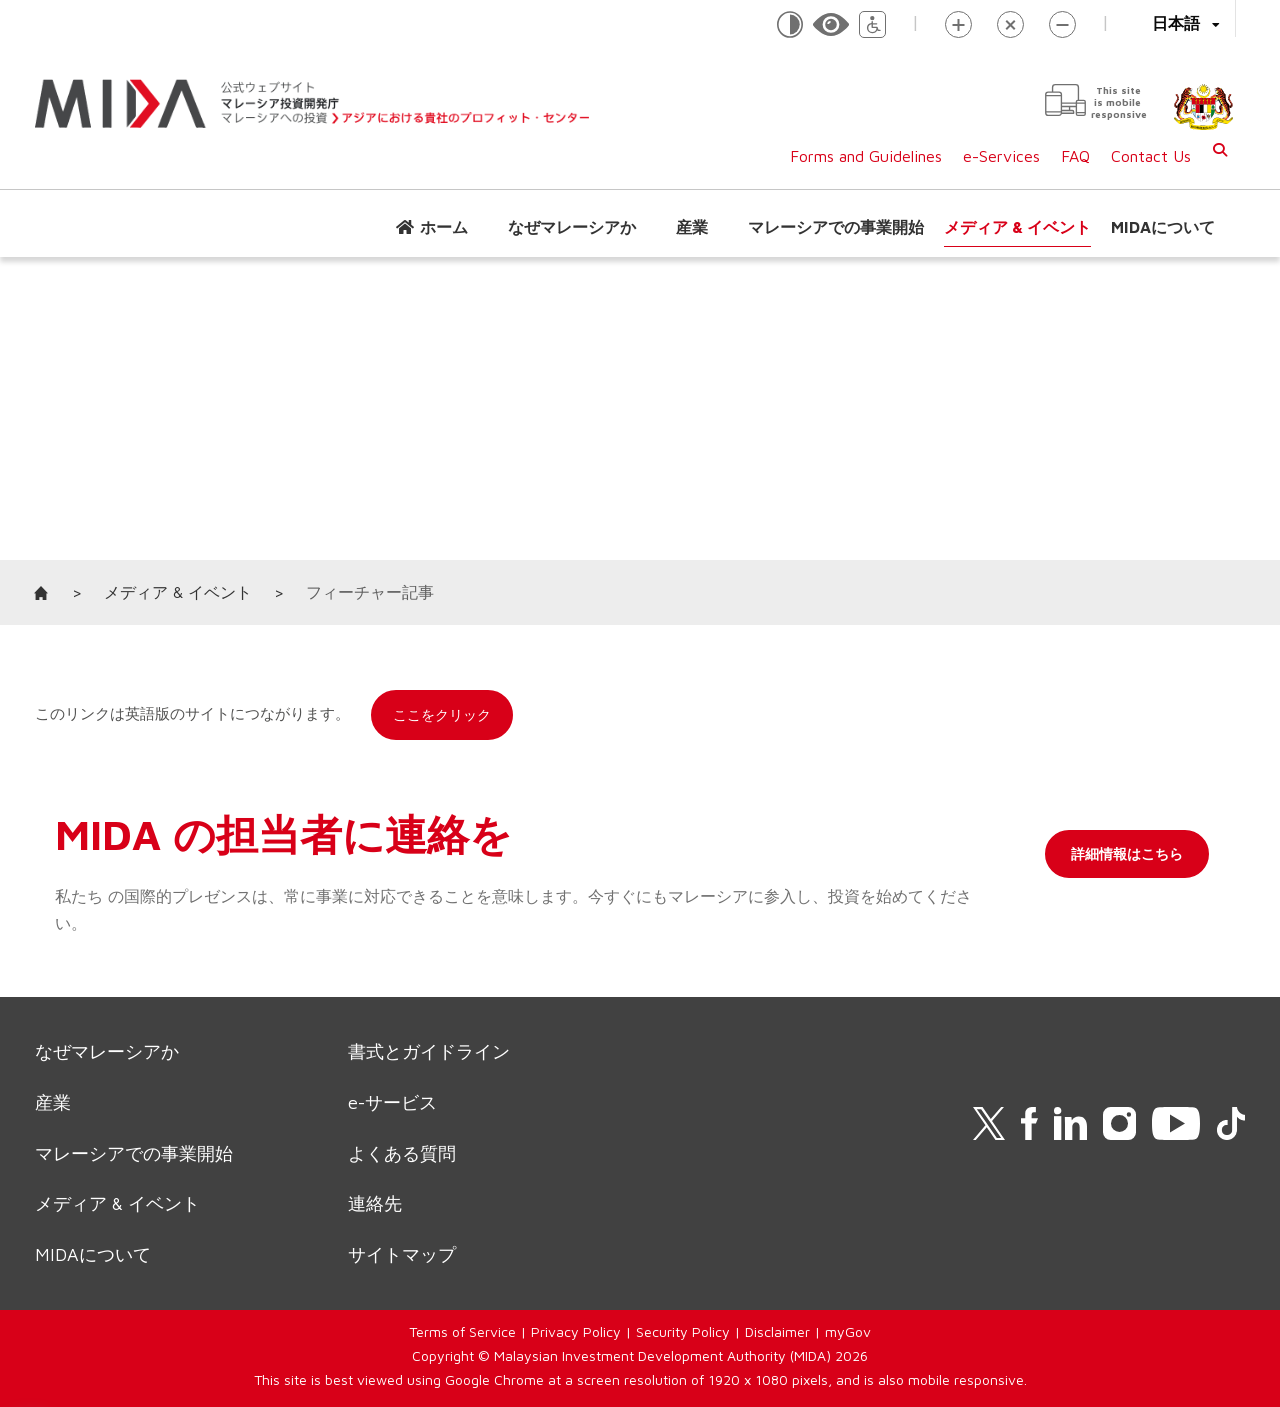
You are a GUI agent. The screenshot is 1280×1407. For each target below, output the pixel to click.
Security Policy (683, 1331)
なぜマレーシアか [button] (572, 227)
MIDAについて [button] (1163, 227)
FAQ (1075, 156)
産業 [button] (692, 227)
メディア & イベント (1017, 227)
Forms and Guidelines (866, 156)
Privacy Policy (576, 1331)
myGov (848, 1331)
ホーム (444, 227)
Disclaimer (777, 1331)
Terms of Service (462, 1331)
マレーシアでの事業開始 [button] (836, 227)
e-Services (1001, 156)
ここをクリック (442, 714)
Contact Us (1151, 156)
